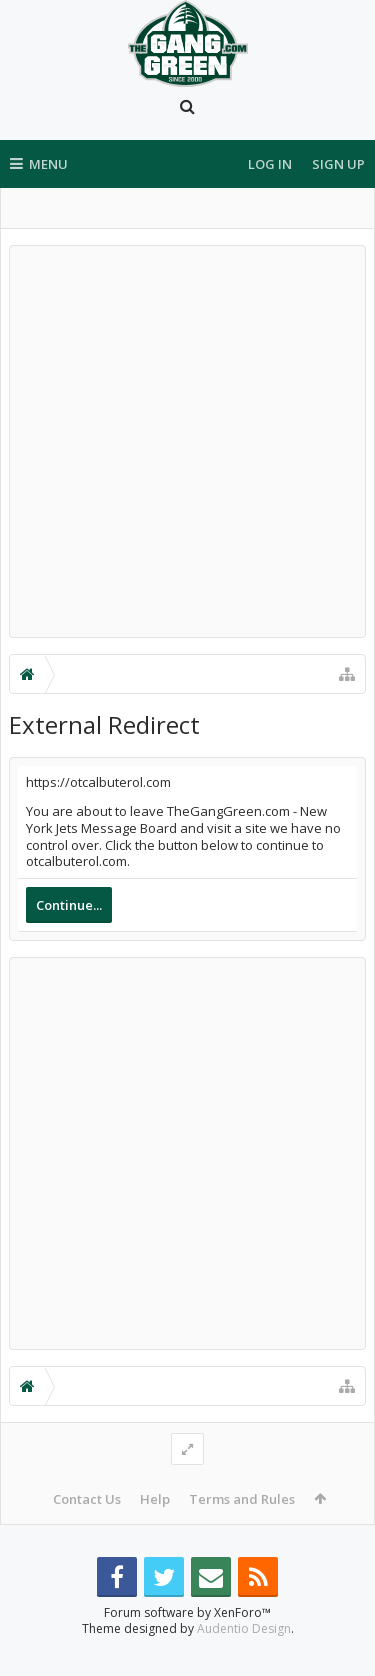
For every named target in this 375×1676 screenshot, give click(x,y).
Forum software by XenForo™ (187, 1644)
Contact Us (87, 1499)
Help (155, 1499)
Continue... (69, 905)
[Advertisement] (187, 441)
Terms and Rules (242, 1499)
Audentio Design (244, 1660)
